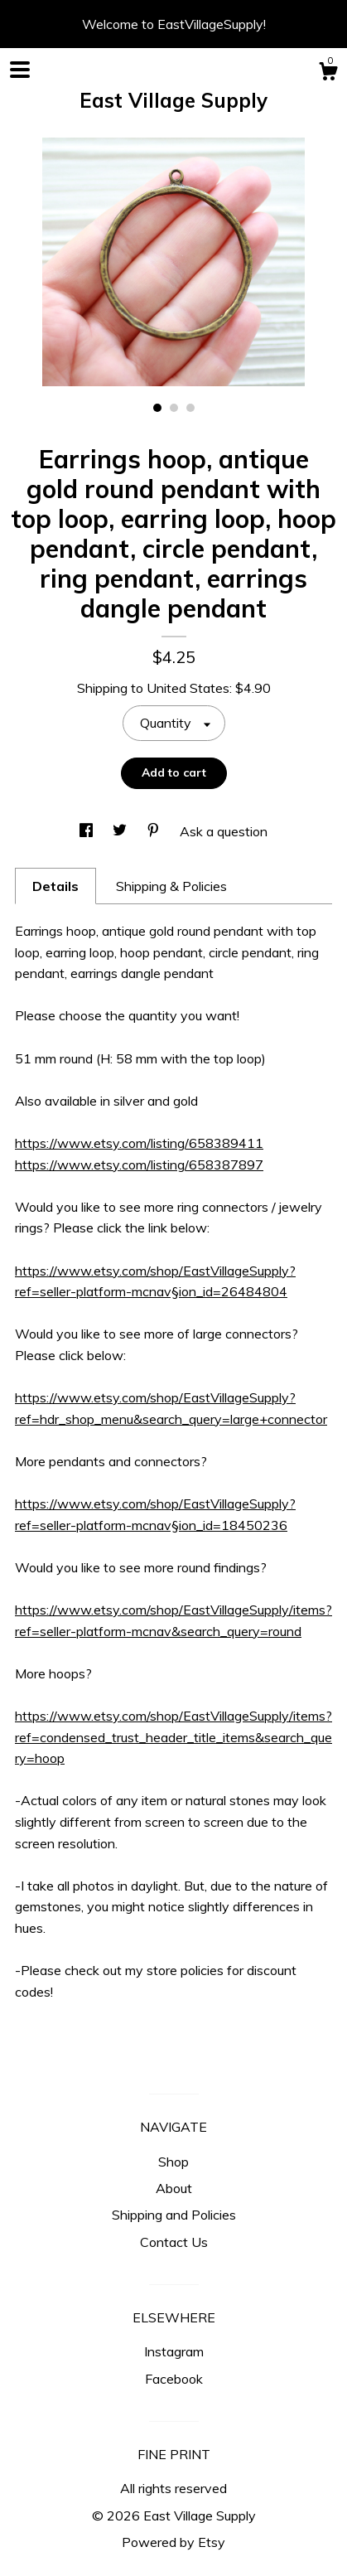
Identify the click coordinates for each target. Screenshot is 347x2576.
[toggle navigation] (20, 69)
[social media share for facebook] (88, 831)
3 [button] (190, 408)
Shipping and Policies (174, 2214)
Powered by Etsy (173, 2542)
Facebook (174, 2378)
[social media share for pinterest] (155, 831)
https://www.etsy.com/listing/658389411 (139, 1143)
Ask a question (223, 831)
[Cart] (328, 73)
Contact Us (174, 2242)
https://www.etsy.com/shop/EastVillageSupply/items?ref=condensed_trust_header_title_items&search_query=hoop (173, 1736)
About (174, 2188)
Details (55, 886)
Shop (173, 2161)
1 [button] (157, 408)
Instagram (174, 2351)
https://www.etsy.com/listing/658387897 (139, 1164)
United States (188, 688)
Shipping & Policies (171, 886)
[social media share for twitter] (121, 831)
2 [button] (174, 408)
